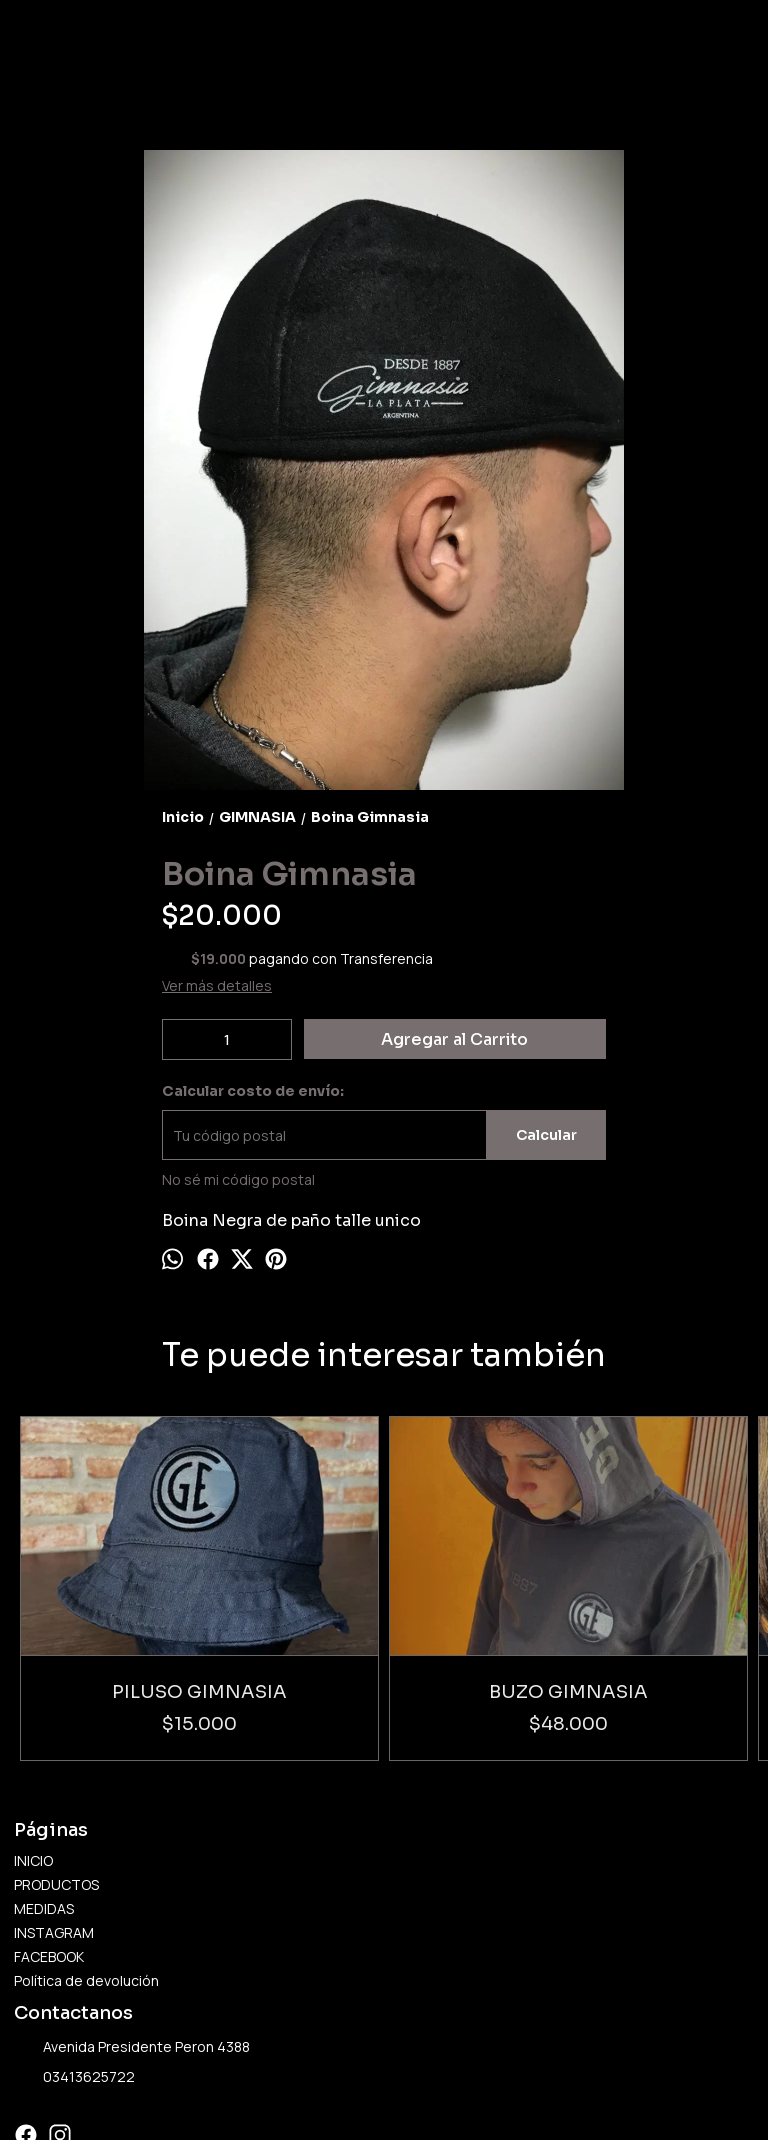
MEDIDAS (44, 1789)
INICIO (33, 1741)
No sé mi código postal (238, 1179)
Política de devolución (86, 1861)
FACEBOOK (49, 1837)
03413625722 (74, 1959)
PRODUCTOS (56, 1765)
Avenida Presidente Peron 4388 (132, 1929)
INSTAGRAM (54, 1813)
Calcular (546, 1135)
